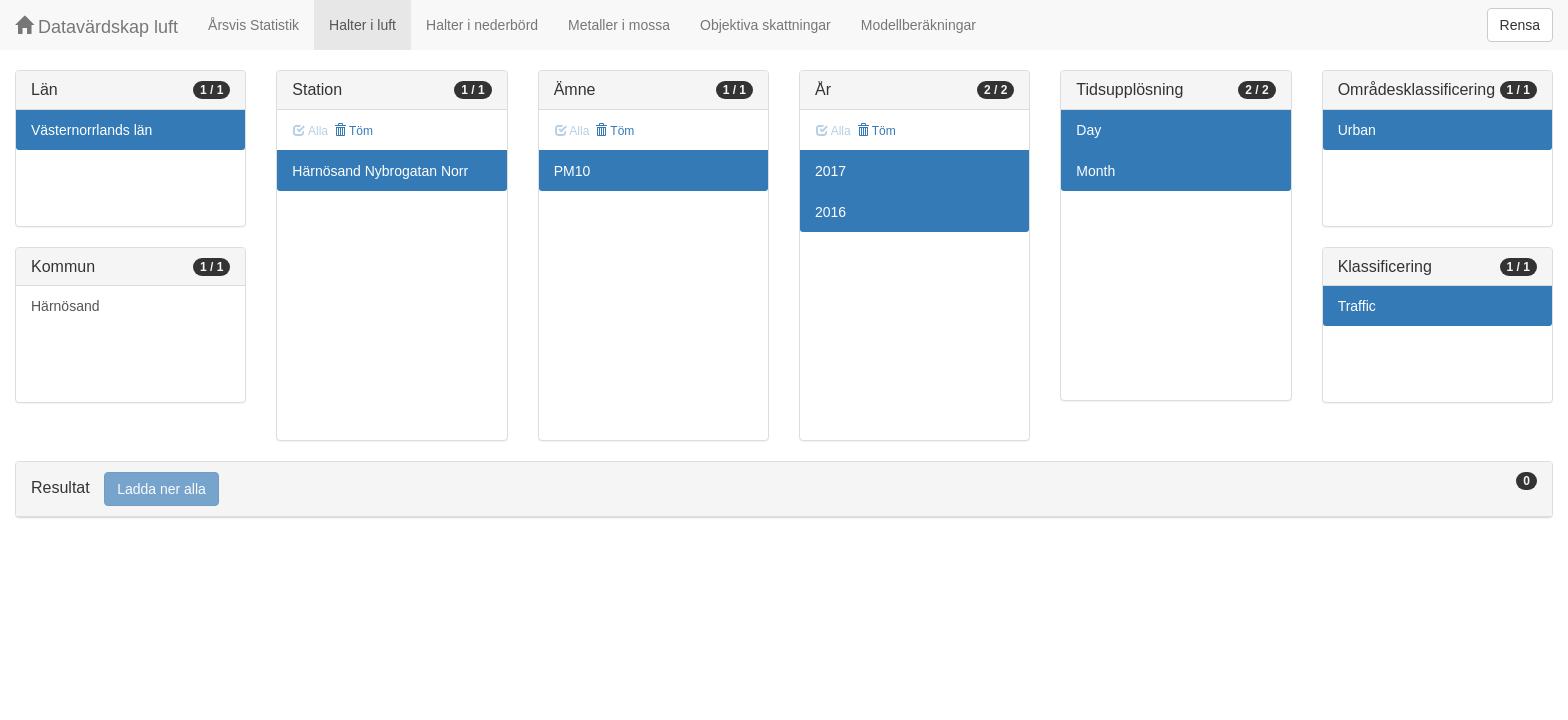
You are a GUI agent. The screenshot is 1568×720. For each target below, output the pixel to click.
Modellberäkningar (918, 25)
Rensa (1520, 25)
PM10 (572, 171)
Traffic (1357, 306)
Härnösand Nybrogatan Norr (380, 171)
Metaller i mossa (619, 25)
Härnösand (65, 306)
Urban (1357, 130)
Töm (353, 131)
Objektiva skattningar (765, 25)
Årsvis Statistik (253, 25)
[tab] (784, 489)
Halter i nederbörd (482, 25)
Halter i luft (362, 25)
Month (1095, 171)
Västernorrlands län (91, 130)
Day (1088, 130)
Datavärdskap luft (96, 26)
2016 (830, 212)
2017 (830, 171)
